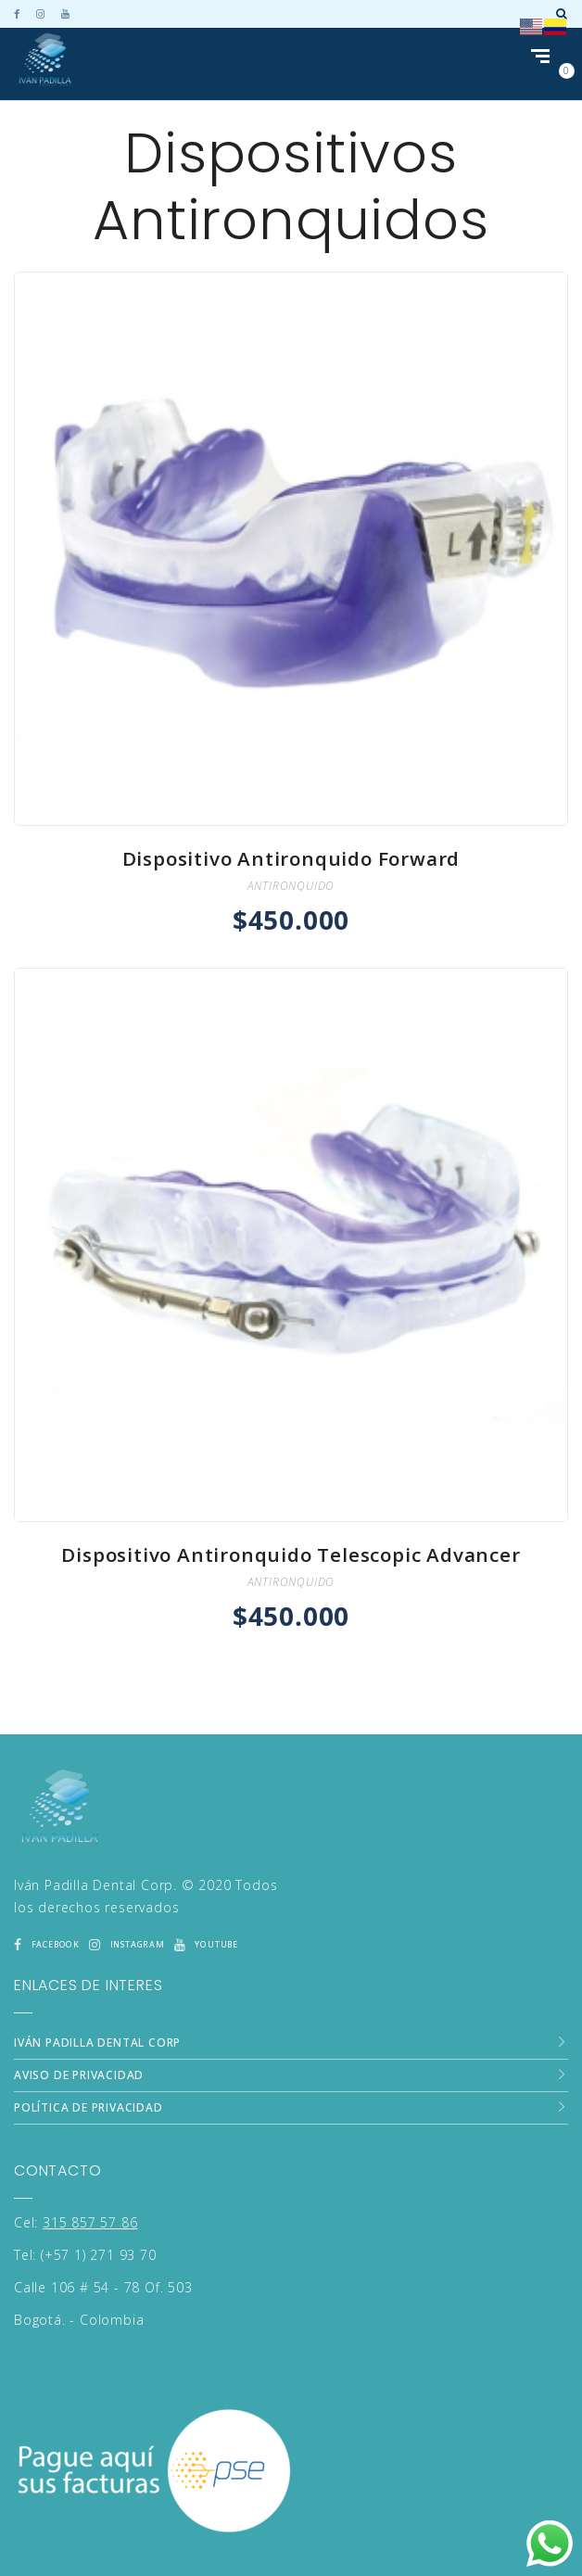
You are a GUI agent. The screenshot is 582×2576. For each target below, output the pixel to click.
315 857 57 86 (90, 2174)
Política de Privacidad (88, 2059)
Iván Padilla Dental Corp (97, 1994)
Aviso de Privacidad (79, 2027)
